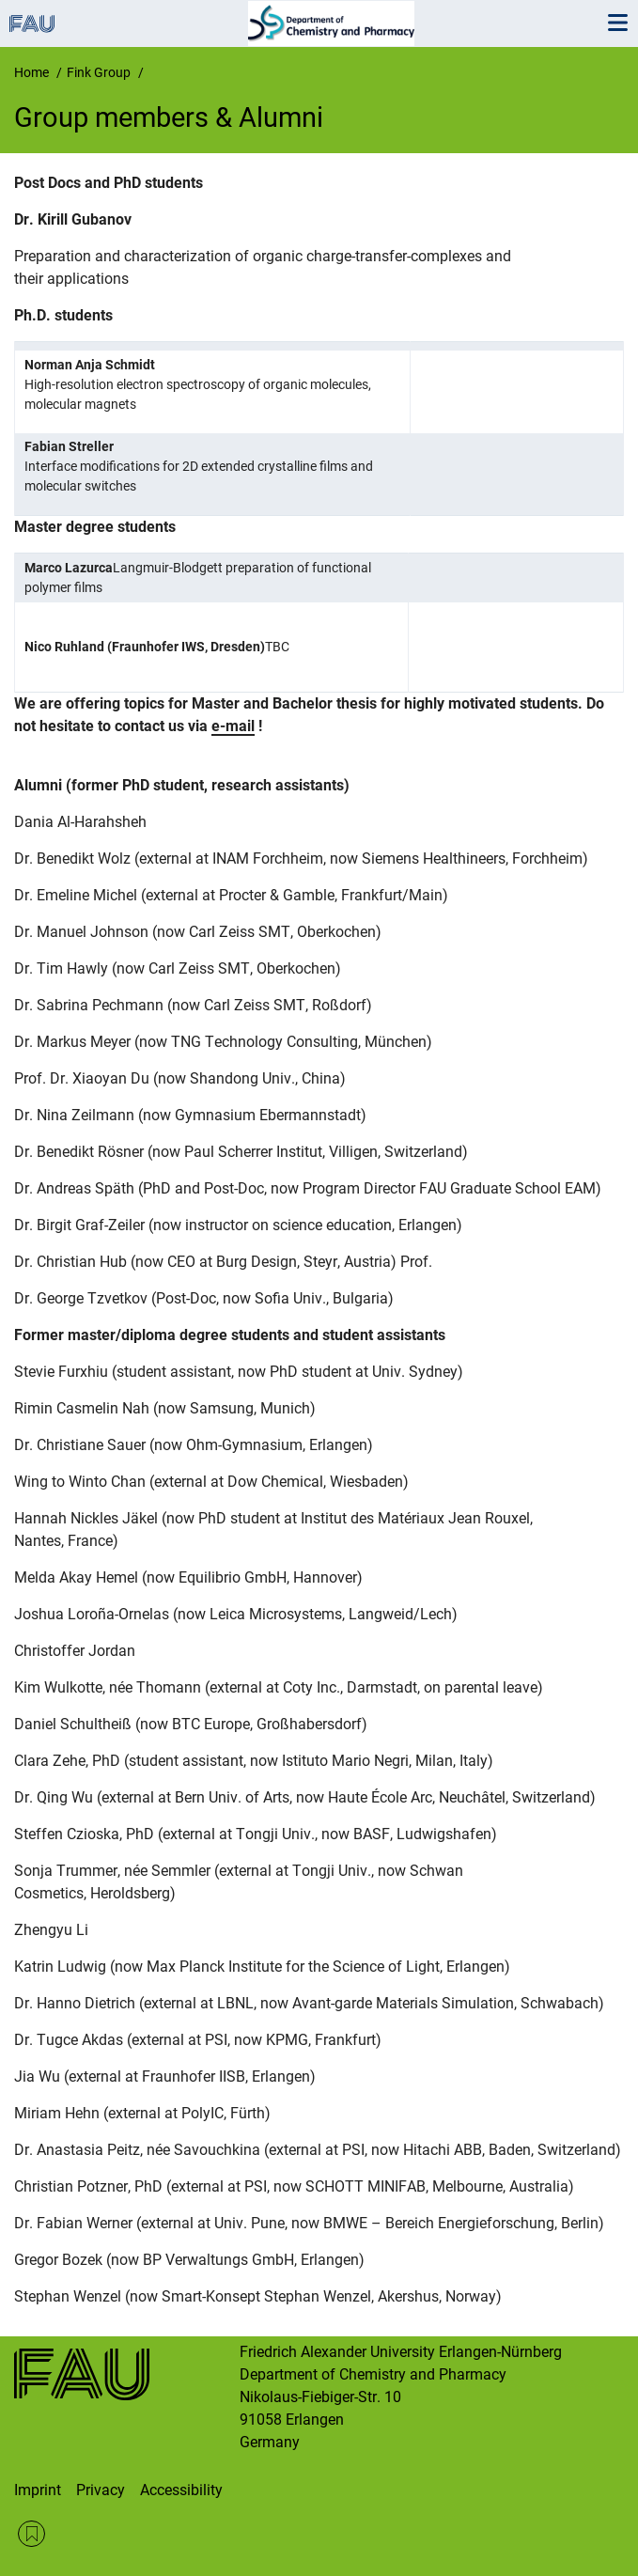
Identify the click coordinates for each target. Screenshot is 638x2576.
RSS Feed (31, 2534)
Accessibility (181, 2490)
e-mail (233, 726)
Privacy (100, 2490)
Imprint (37, 2490)
